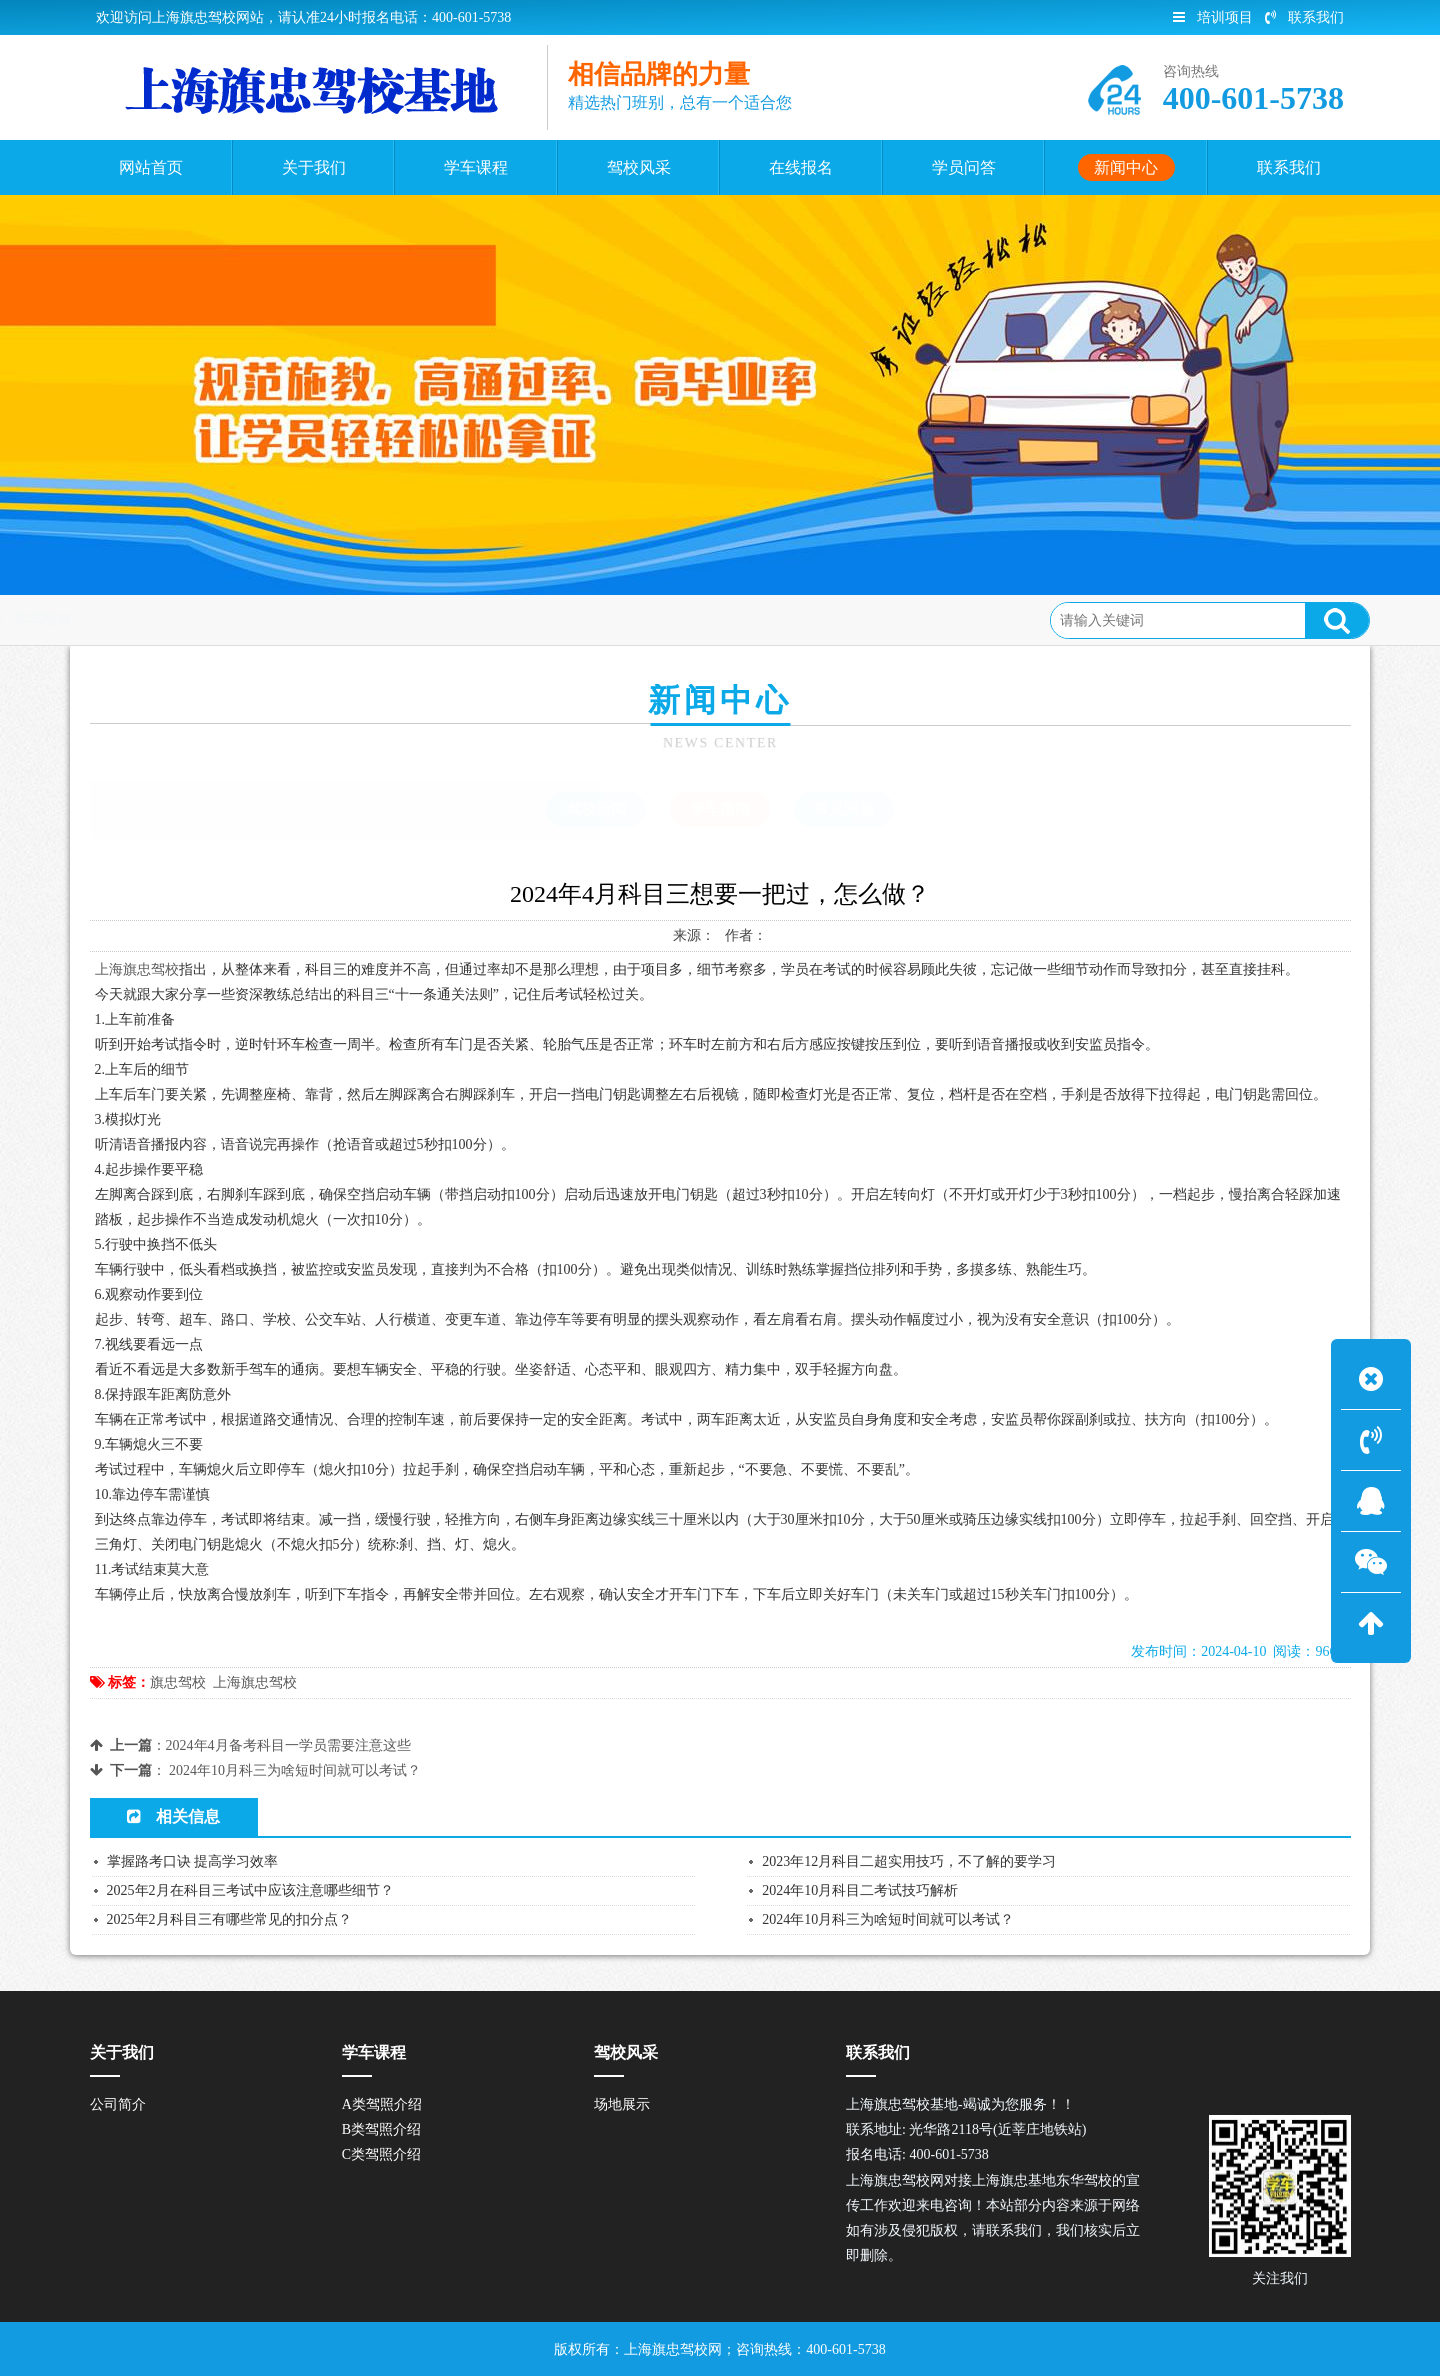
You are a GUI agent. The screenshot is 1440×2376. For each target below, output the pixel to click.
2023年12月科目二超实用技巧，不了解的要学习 (909, 1861)
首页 (169, 619)
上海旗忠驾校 (137, 969)
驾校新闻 (596, 809)
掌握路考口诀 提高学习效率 (193, 1861)
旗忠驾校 (178, 1682)
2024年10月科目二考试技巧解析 (860, 1890)
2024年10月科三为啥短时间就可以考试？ (295, 1770)
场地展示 (622, 2104)
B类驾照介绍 (381, 2129)
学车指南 (317, 619)
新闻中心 (236, 619)
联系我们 (1304, 17)
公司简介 (118, 2104)
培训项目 (1213, 17)
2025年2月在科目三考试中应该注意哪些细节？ (250, 1890)
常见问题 (844, 809)
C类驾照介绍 (381, 2154)
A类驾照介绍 (382, 2104)
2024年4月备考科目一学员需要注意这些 (288, 1745)
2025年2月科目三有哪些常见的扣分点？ (229, 1919)
